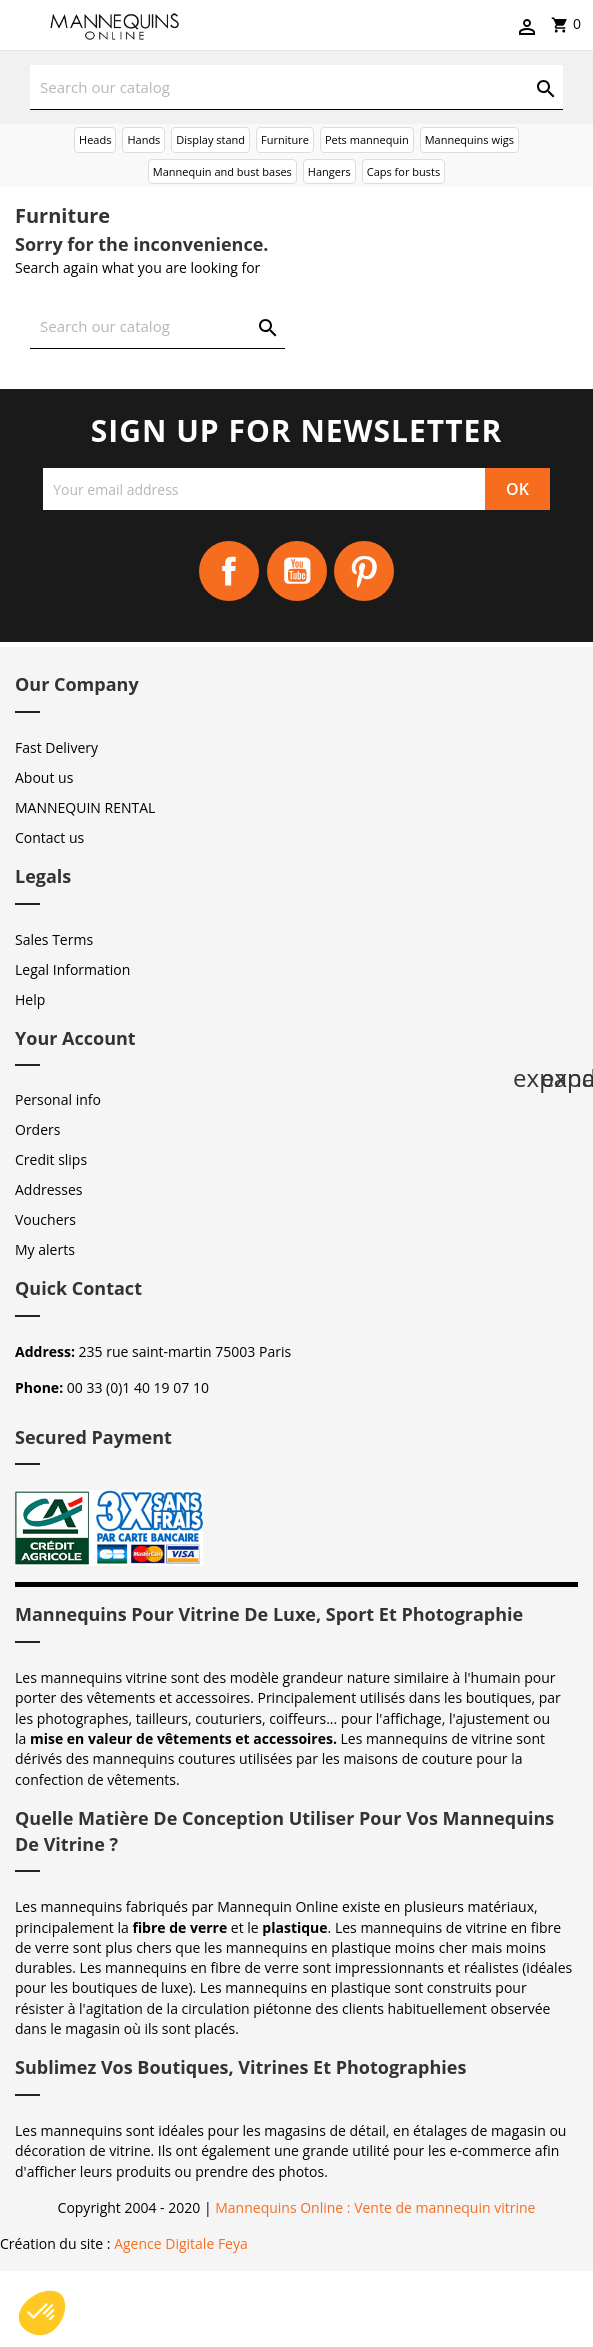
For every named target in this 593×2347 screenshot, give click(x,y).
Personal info (58, 1099)
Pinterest (364, 571)
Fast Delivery (56, 747)
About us (44, 777)
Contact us (49, 837)
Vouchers (45, 1219)
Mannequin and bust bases (222, 171)
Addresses (48, 1189)
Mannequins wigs (469, 139)
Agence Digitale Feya (181, 2243)
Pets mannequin (367, 139)
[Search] (296, 87)
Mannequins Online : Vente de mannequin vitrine (375, 2207)
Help (30, 999)
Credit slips (51, 1159)
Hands (143, 139)
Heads (95, 139)
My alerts (45, 1249)
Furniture (285, 139)
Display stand (210, 139)
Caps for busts (403, 171)
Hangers (329, 171)
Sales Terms (54, 939)
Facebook (229, 571)
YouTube (297, 571)
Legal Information (72, 969)
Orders (37, 1129)
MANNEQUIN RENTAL (85, 807)
